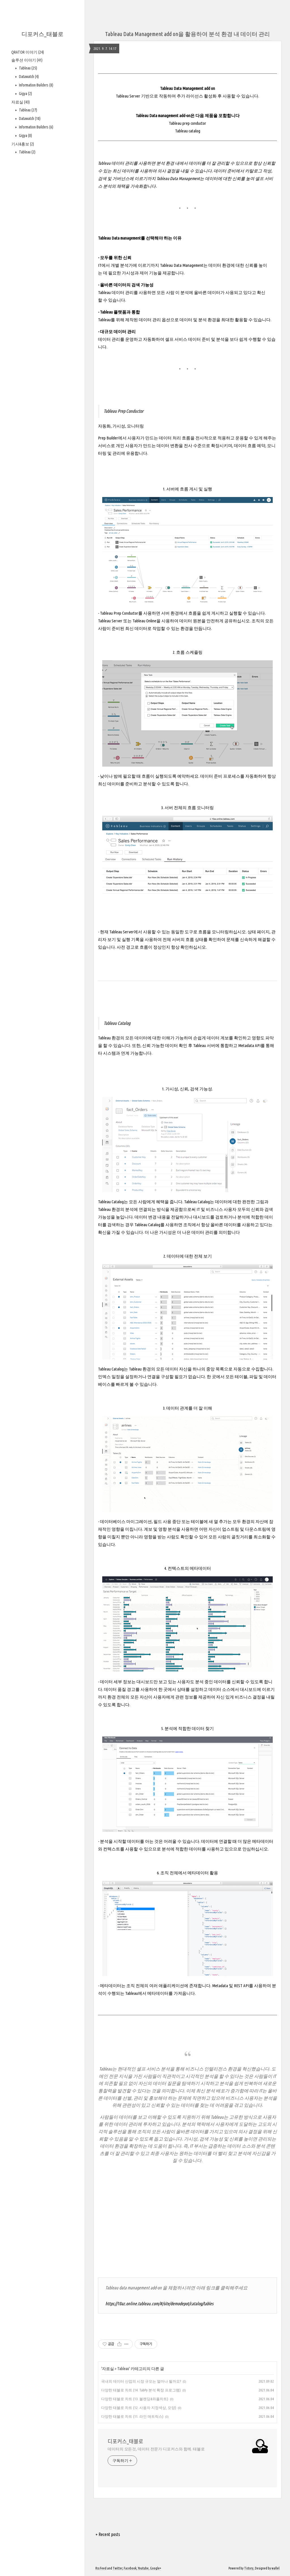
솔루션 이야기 (26, 60)
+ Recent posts (107, 2534)
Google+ (155, 2568)
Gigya (25, 93)
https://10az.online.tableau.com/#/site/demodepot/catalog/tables (159, 2303)
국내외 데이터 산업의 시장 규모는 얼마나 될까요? (141, 2381)
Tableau (27, 68)
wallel (276, 2568)
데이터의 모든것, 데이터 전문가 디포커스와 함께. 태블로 (156, 2449)
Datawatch (28, 76)
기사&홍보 (22, 144)
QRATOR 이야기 (27, 52)
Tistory (248, 2568)
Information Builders (35, 85)
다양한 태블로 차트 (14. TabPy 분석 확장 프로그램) (141, 2390)
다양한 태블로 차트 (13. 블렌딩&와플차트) (134, 2399)
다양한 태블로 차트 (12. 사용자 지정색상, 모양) (138, 2408)
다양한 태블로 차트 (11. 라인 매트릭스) (132, 2416)
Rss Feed (100, 2568)
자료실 (20, 102)
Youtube (143, 2568)
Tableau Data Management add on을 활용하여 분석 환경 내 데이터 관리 (187, 34)
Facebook (130, 2568)
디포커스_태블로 (42, 34)
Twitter (117, 2568)
